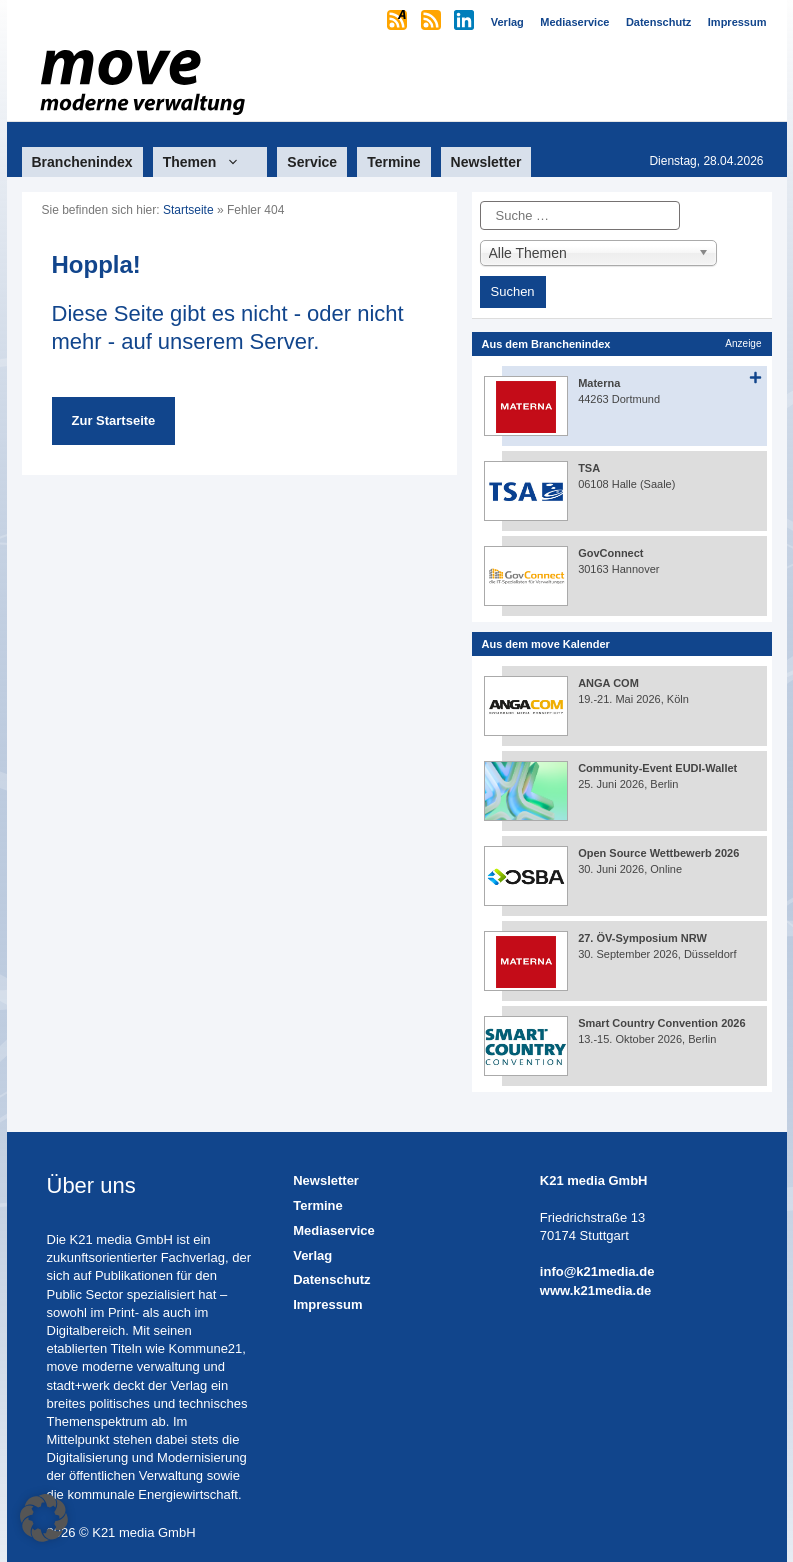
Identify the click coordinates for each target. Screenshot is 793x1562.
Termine (393, 162)
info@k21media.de (597, 1271)
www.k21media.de (596, 1290)
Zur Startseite (114, 420)
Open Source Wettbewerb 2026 (658, 853)
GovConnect (610, 553)
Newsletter (486, 162)
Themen (210, 162)
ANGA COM (608, 683)
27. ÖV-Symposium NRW (642, 938)
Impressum (327, 1304)
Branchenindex (82, 162)
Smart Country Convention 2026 (661, 1023)
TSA (589, 468)
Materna (599, 383)
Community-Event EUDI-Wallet (657, 768)
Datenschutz (331, 1279)
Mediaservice (334, 1230)
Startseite (188, 210)
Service (312, 162)
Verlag (312, 1255)
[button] (44, 1518)
